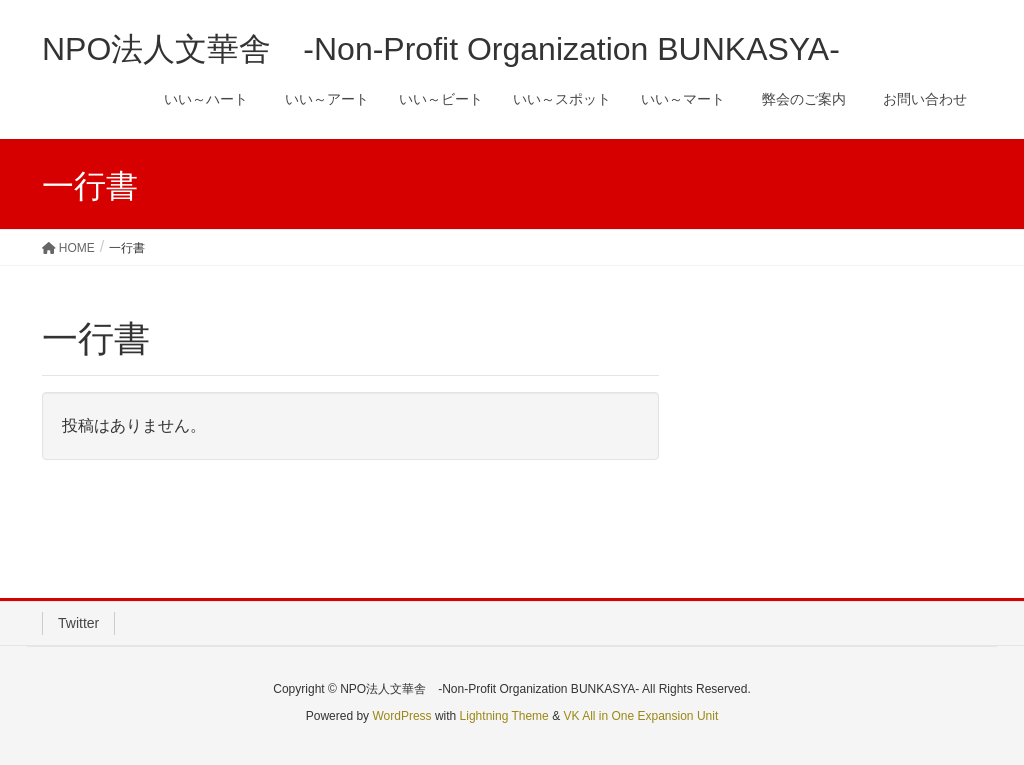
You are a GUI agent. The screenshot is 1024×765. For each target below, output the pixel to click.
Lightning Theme (504, 716)
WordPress (401, 716)
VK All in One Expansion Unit (640, 716)
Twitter (78, 623)
